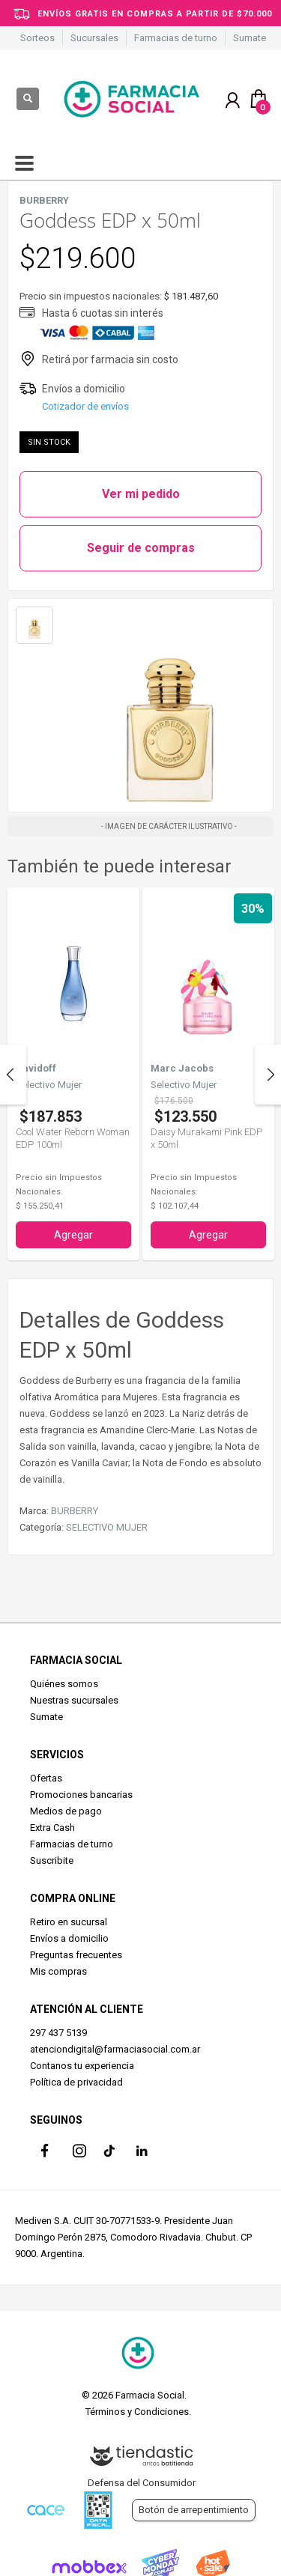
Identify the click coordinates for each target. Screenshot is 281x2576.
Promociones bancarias (81, 1794)
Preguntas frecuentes (76, 1954)
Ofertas (46, 1778)
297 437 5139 (58, 2032)
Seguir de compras (141, 548)
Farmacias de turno (175, 37)
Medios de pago (66, 1811)
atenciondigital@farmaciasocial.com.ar (115, 2049)
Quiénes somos (64, 1683)
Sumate (249, 37)
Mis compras (58, 1971)
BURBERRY (74, 1510)
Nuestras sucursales (74, 1700)
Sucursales (94, 37)
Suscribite (51, 1860)
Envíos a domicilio (69, 1938)
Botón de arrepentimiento (194, 2509)
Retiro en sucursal (68, 1922)
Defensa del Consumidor (142, 2482)
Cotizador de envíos (85, 406)
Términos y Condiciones (137, 2411)
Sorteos (37, 37)
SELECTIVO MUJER (107, 1527)
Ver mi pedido (141, 494)
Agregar (73, 1235)
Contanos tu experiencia (82, 2065)
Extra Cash (52, 1827)
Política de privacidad (76, 2082)
